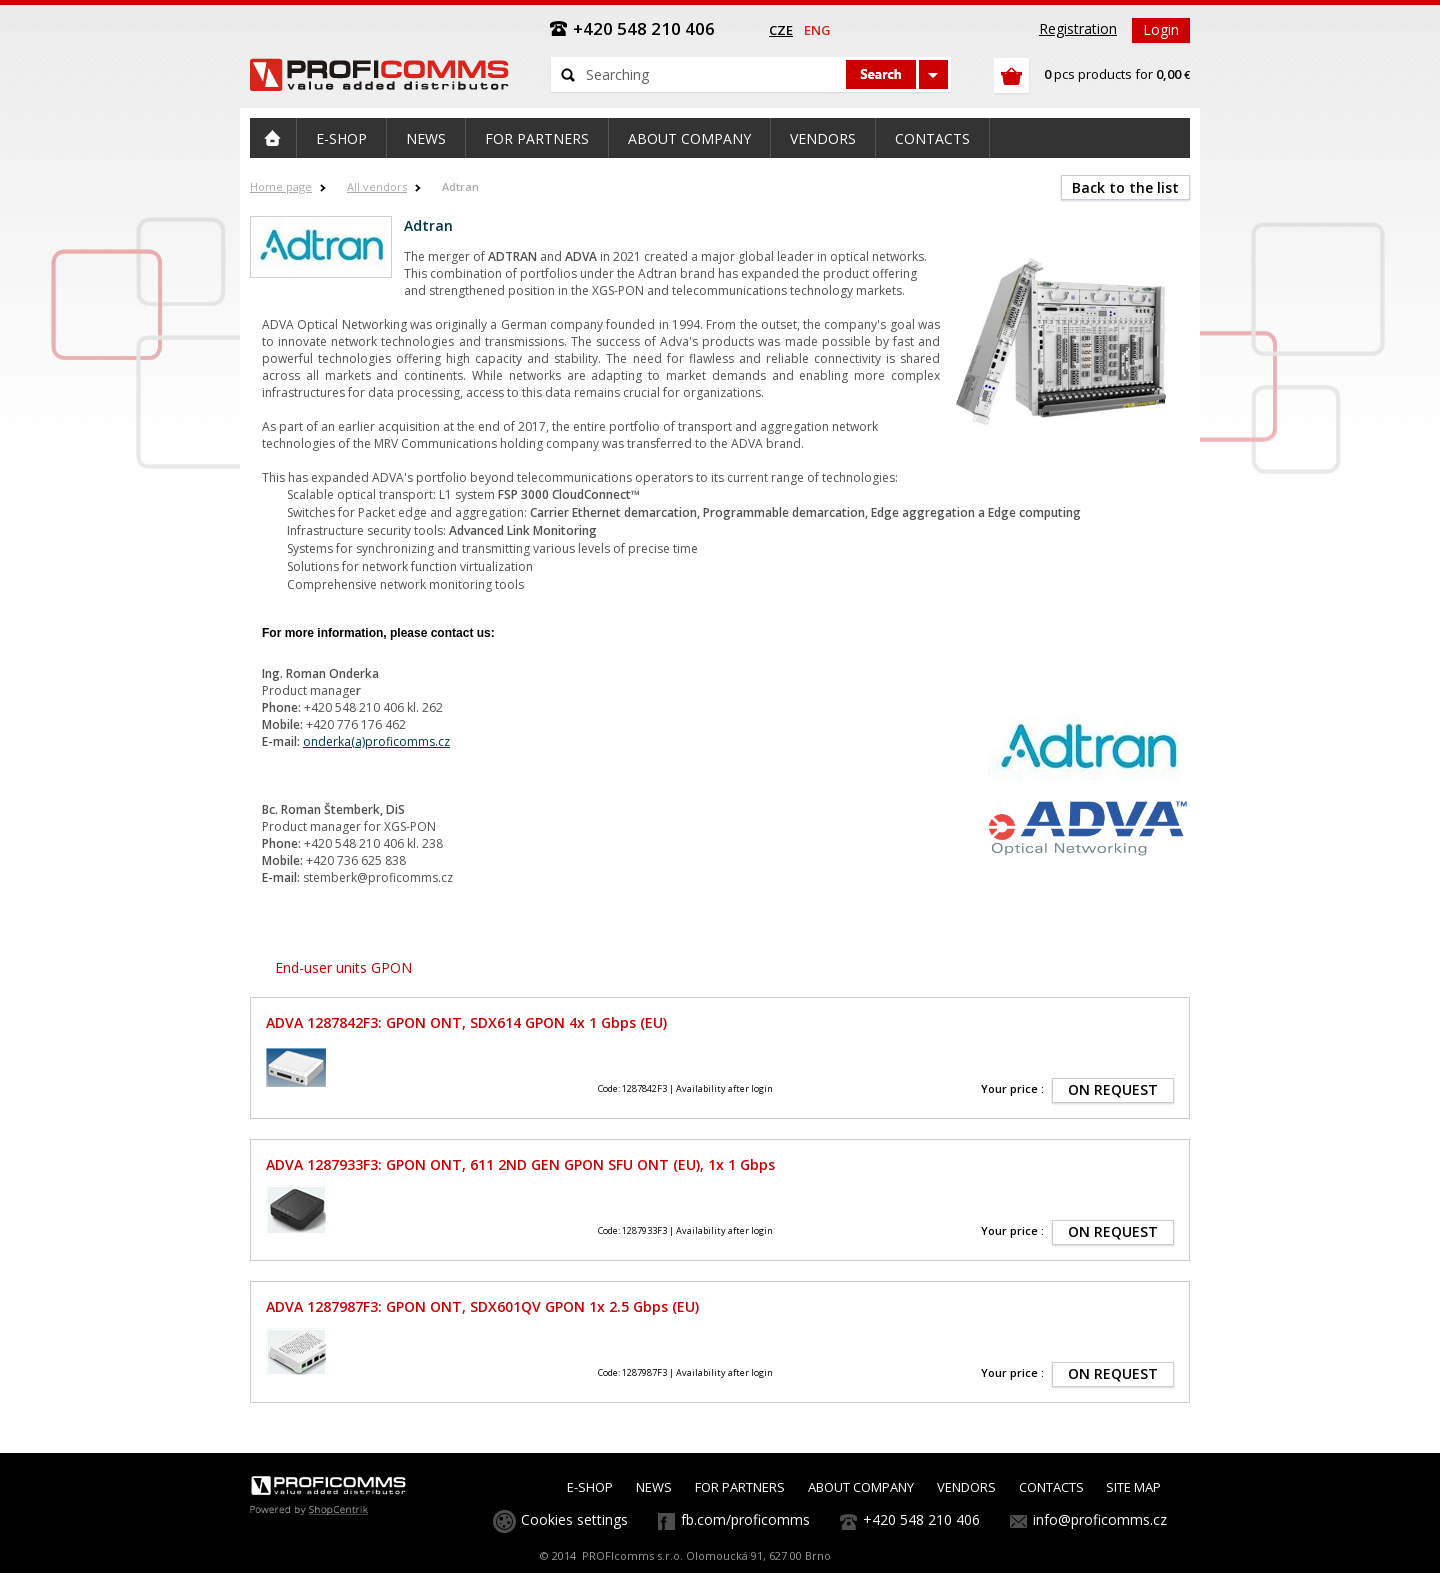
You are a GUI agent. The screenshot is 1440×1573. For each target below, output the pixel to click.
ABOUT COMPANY (861, 1487)
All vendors (377, 186)
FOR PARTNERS (740, 1487)
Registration (1078, 28)
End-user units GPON (343, 967)
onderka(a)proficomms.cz (376, 741)
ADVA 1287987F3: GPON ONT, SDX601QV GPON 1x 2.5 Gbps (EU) (482, 1306)
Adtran (460, 186)
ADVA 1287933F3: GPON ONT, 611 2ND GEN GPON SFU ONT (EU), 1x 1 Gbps (520, 1164)
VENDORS (966, 1487)
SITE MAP (1133, 1487)
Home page (281, 186)
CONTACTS (1051, 1487)
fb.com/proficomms (745, 1519)
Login (1161, 29)
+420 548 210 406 (921, 1519)
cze (781, 30)
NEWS (654, 1487)
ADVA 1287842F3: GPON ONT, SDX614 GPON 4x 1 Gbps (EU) (466, 1022)
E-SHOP (590, 1487)
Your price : (1012, 1088)
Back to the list (1125, 187)
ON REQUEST (1113, 1089)
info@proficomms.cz (1100, 1519)
